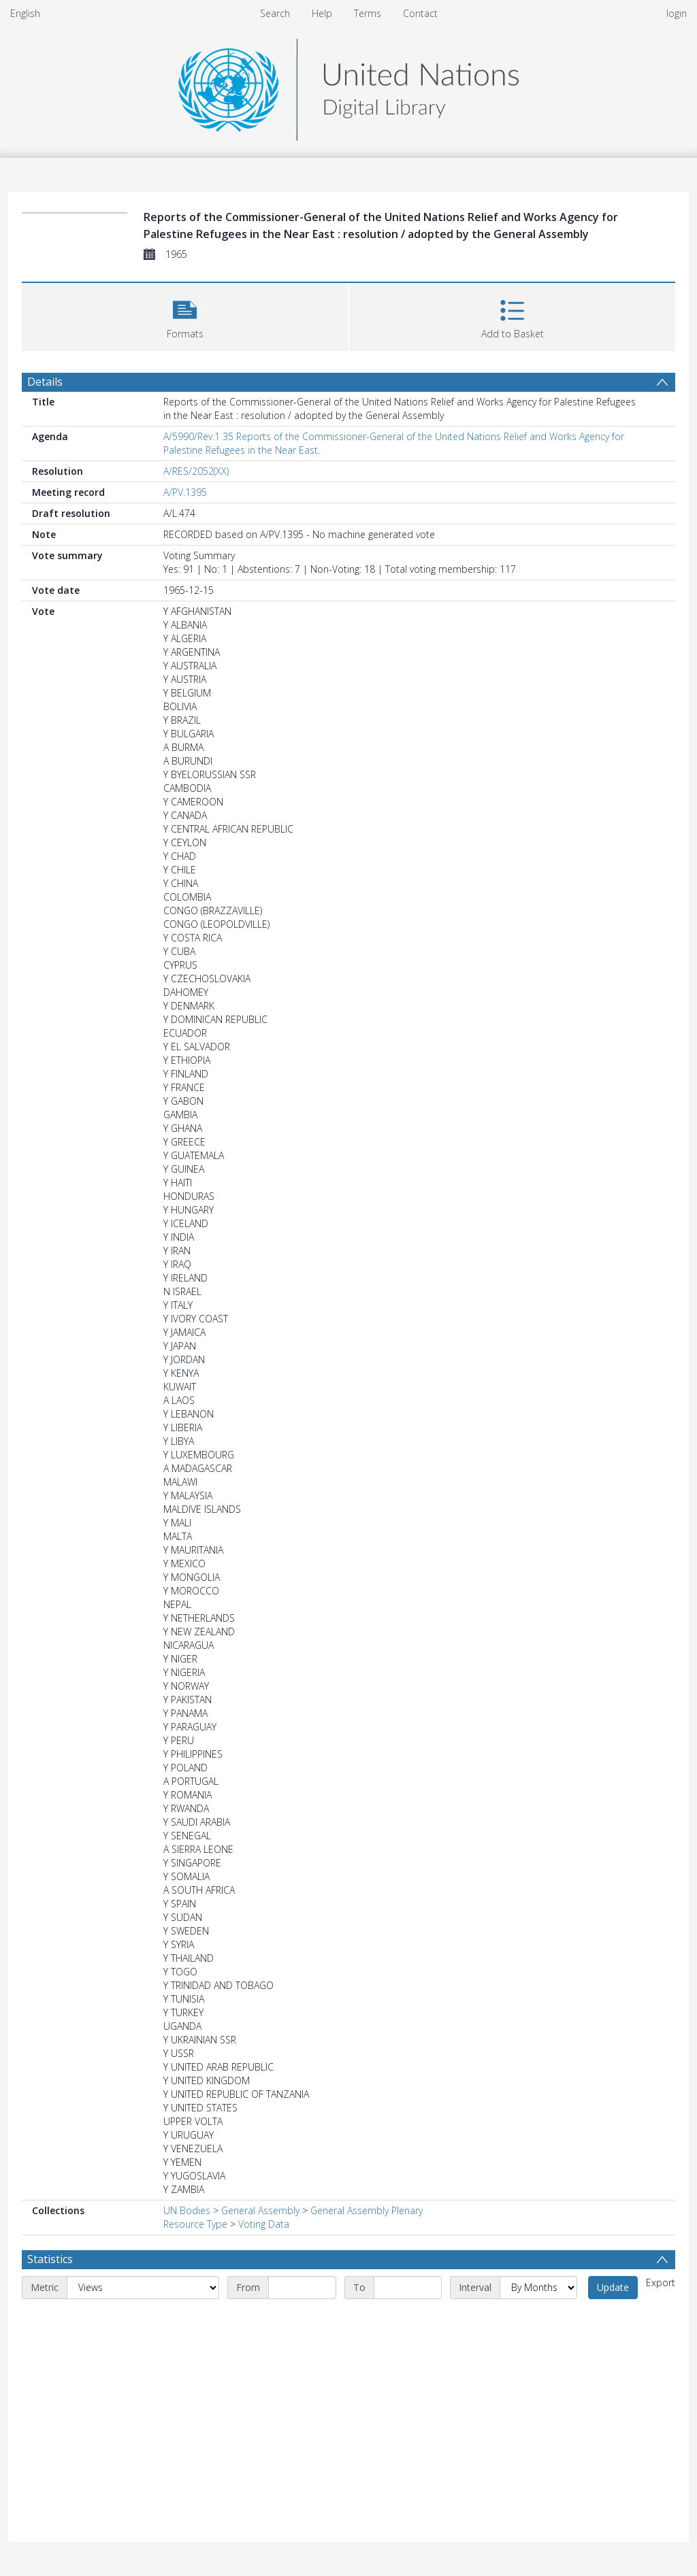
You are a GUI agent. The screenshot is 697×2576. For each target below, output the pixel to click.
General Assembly (260, 2210)
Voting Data (263, 2224)
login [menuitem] (676, 13)
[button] (185, 315)
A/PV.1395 (185, 492)
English (25, 13)
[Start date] (302, 2287)
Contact (420, 13)
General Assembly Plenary (366, 2210)
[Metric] (143, 2287)
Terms (367, 13)
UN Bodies (186, 2210)
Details (45, 381)
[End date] (408, 2287)
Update (613, 2287)
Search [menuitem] (275, 13)
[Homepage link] (348, 86)
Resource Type (195, 2224)
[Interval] (538, 2287)
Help (322, 13)
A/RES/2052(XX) (196, 471)
